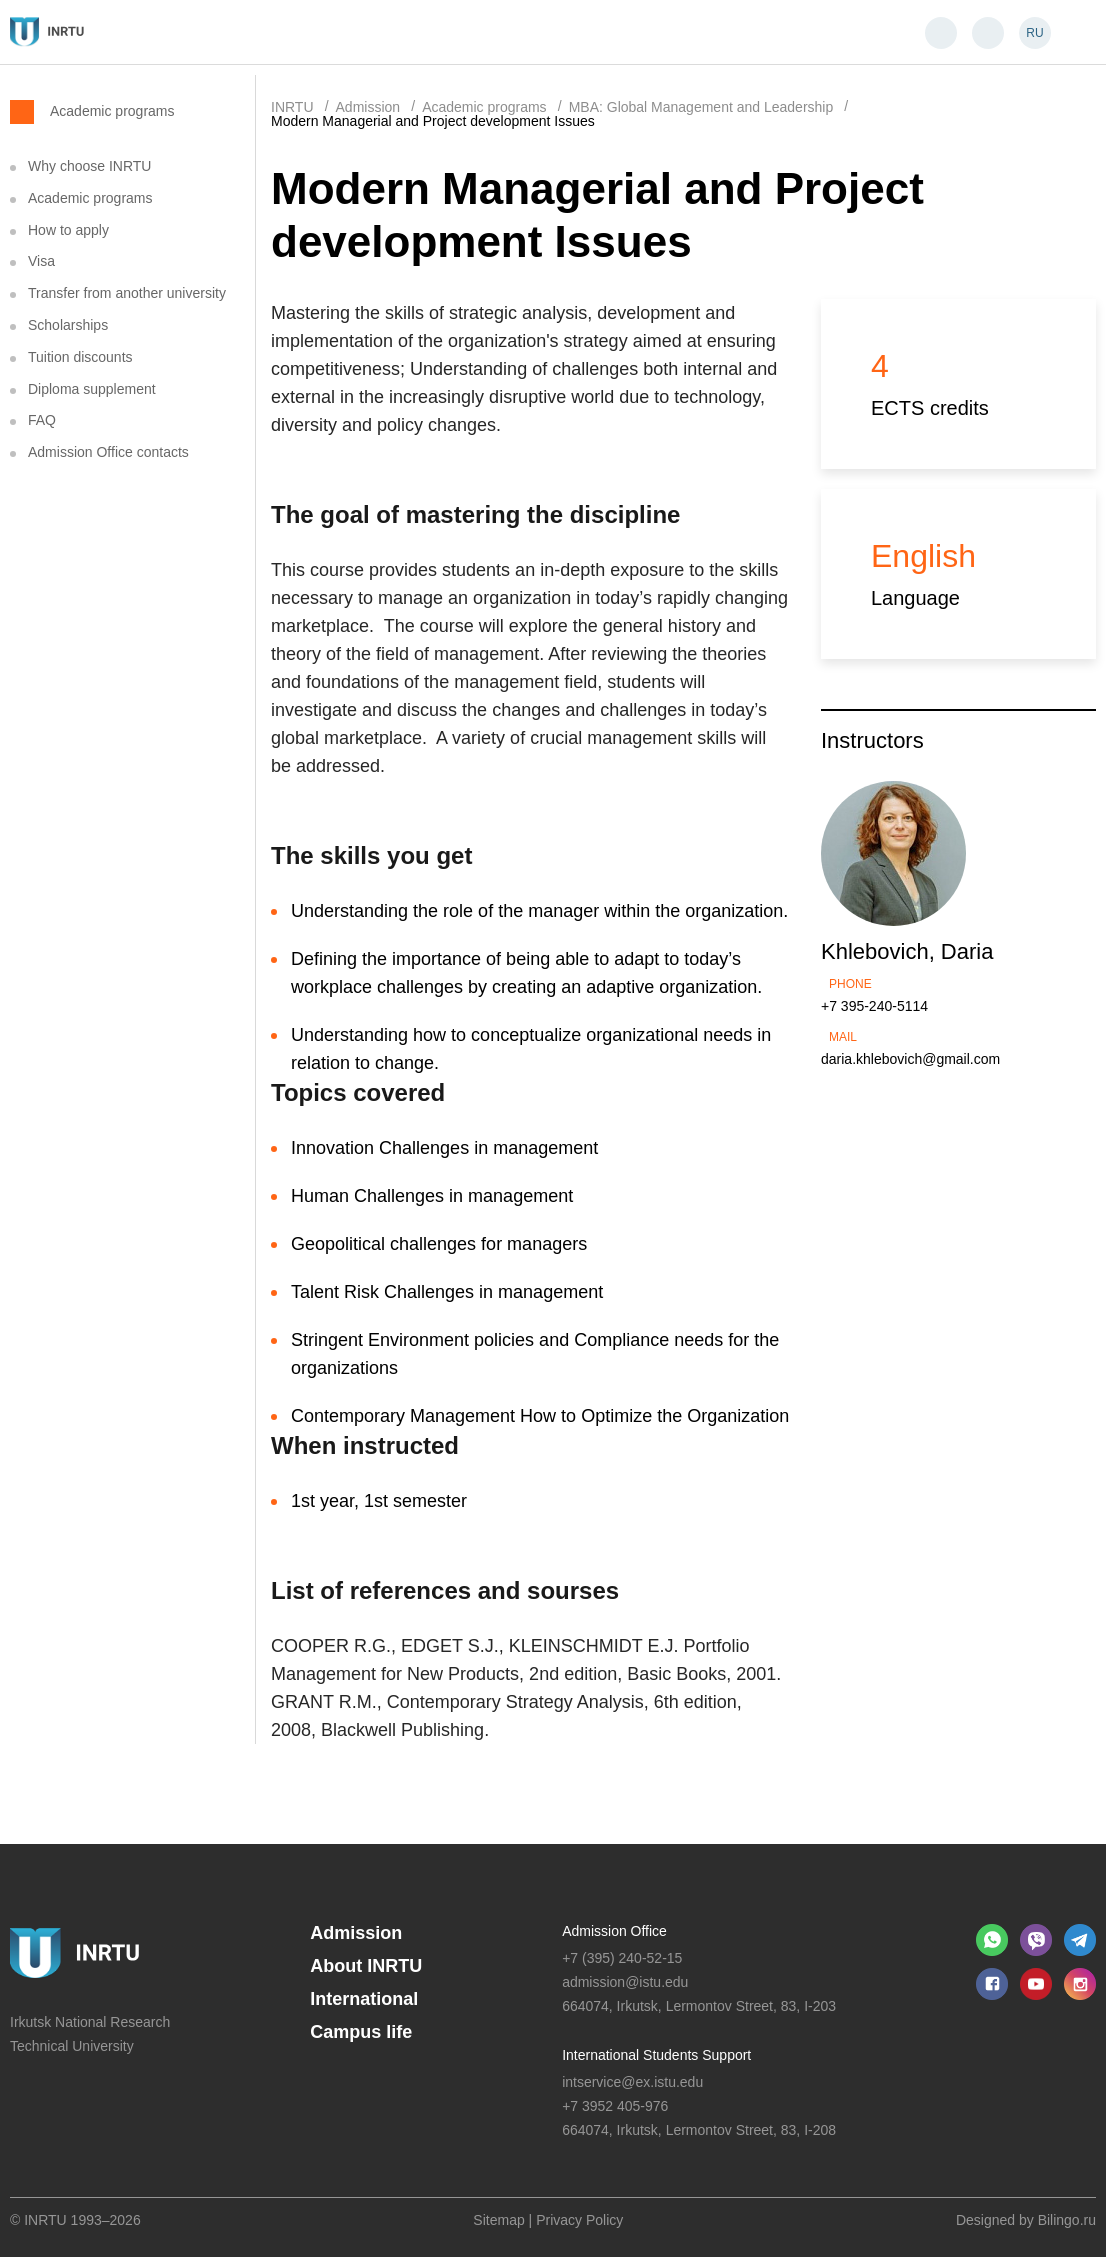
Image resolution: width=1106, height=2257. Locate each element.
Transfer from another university (127, 293)
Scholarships (68, 325)
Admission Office (614, 1931)
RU (1034, 33)
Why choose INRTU (89, 166)
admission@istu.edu (625, 1982)
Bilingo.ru (1067, 2220)
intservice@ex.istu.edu (632, 2082)
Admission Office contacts (108, 452)
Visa (41, 261)
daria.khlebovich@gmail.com (910, 1059)
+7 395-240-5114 (874, 1006)
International (364, 1999)
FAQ (42, 420)
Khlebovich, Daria (907, 951)
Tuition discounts (80, 357)
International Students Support (656, 2055)
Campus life (361, 2032)
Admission (356, 1933)
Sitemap (498, 2220)
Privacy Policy (579, 2220)
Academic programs (112, 110)
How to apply (68, 230)
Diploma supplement (92, 389)
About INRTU (366, 1966)
